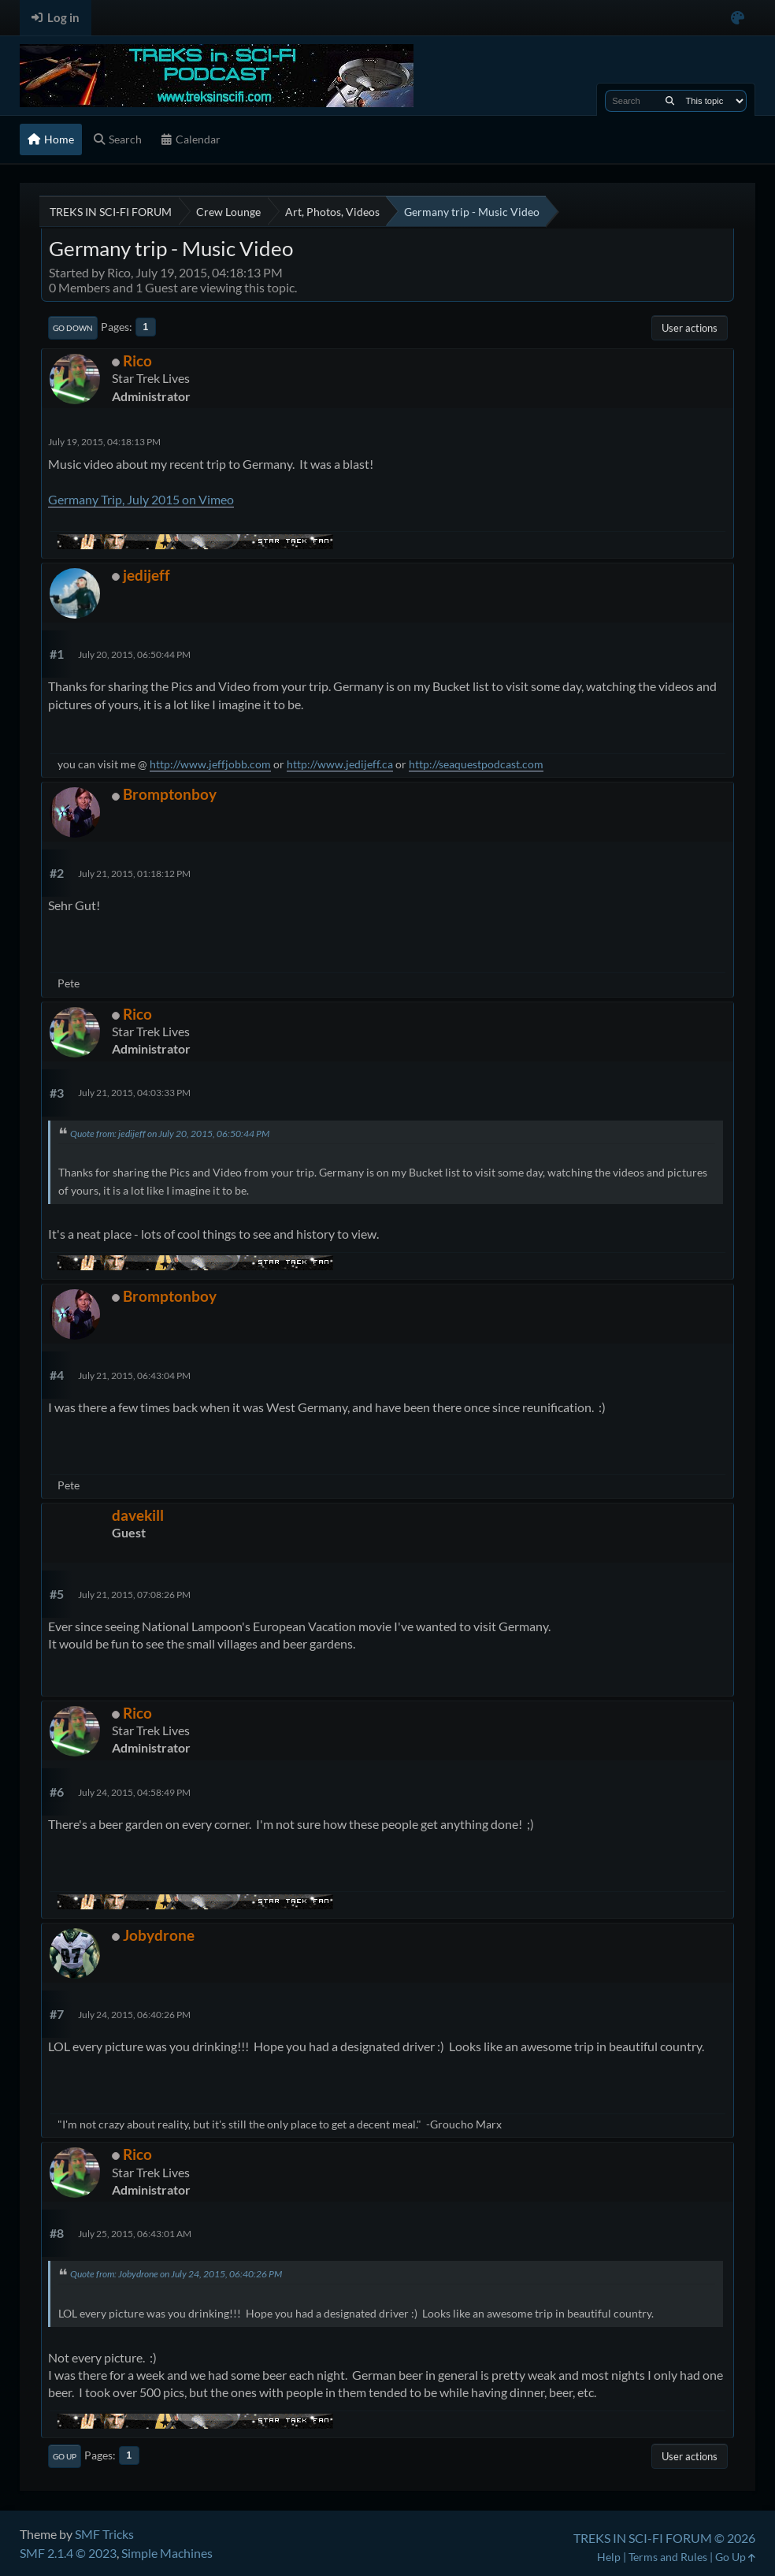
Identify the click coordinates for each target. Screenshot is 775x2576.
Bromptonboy (170, 794)
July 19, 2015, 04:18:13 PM (104, 442)
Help (609, 2556)
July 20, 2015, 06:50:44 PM (134, 654)
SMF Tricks (104, 2533)
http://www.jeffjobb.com (210, 764)
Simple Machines (167, 2552)
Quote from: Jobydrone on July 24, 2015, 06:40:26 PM (176, 2274)
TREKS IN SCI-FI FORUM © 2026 (664, 2537)
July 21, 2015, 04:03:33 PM (134, 1092)
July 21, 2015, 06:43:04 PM (134, 1375)
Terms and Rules (668, 2556)
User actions (690, 328)
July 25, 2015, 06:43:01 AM (134, 2233)
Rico (137, 360)
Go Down (73, 328)
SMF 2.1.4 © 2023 (68, 2552)
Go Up (64, 2456)
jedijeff (146, 575)
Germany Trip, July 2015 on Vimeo (141, 499)
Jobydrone (159, 1935)
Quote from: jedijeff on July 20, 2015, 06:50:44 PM (169, 1133)
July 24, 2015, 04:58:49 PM (134, 1792)
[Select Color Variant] (737, 17)
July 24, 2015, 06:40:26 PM (134, 2014)
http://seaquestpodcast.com (476, 764)
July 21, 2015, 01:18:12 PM (134, 873)
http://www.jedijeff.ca (340, 764)
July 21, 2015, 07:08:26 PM (134, 1594)
